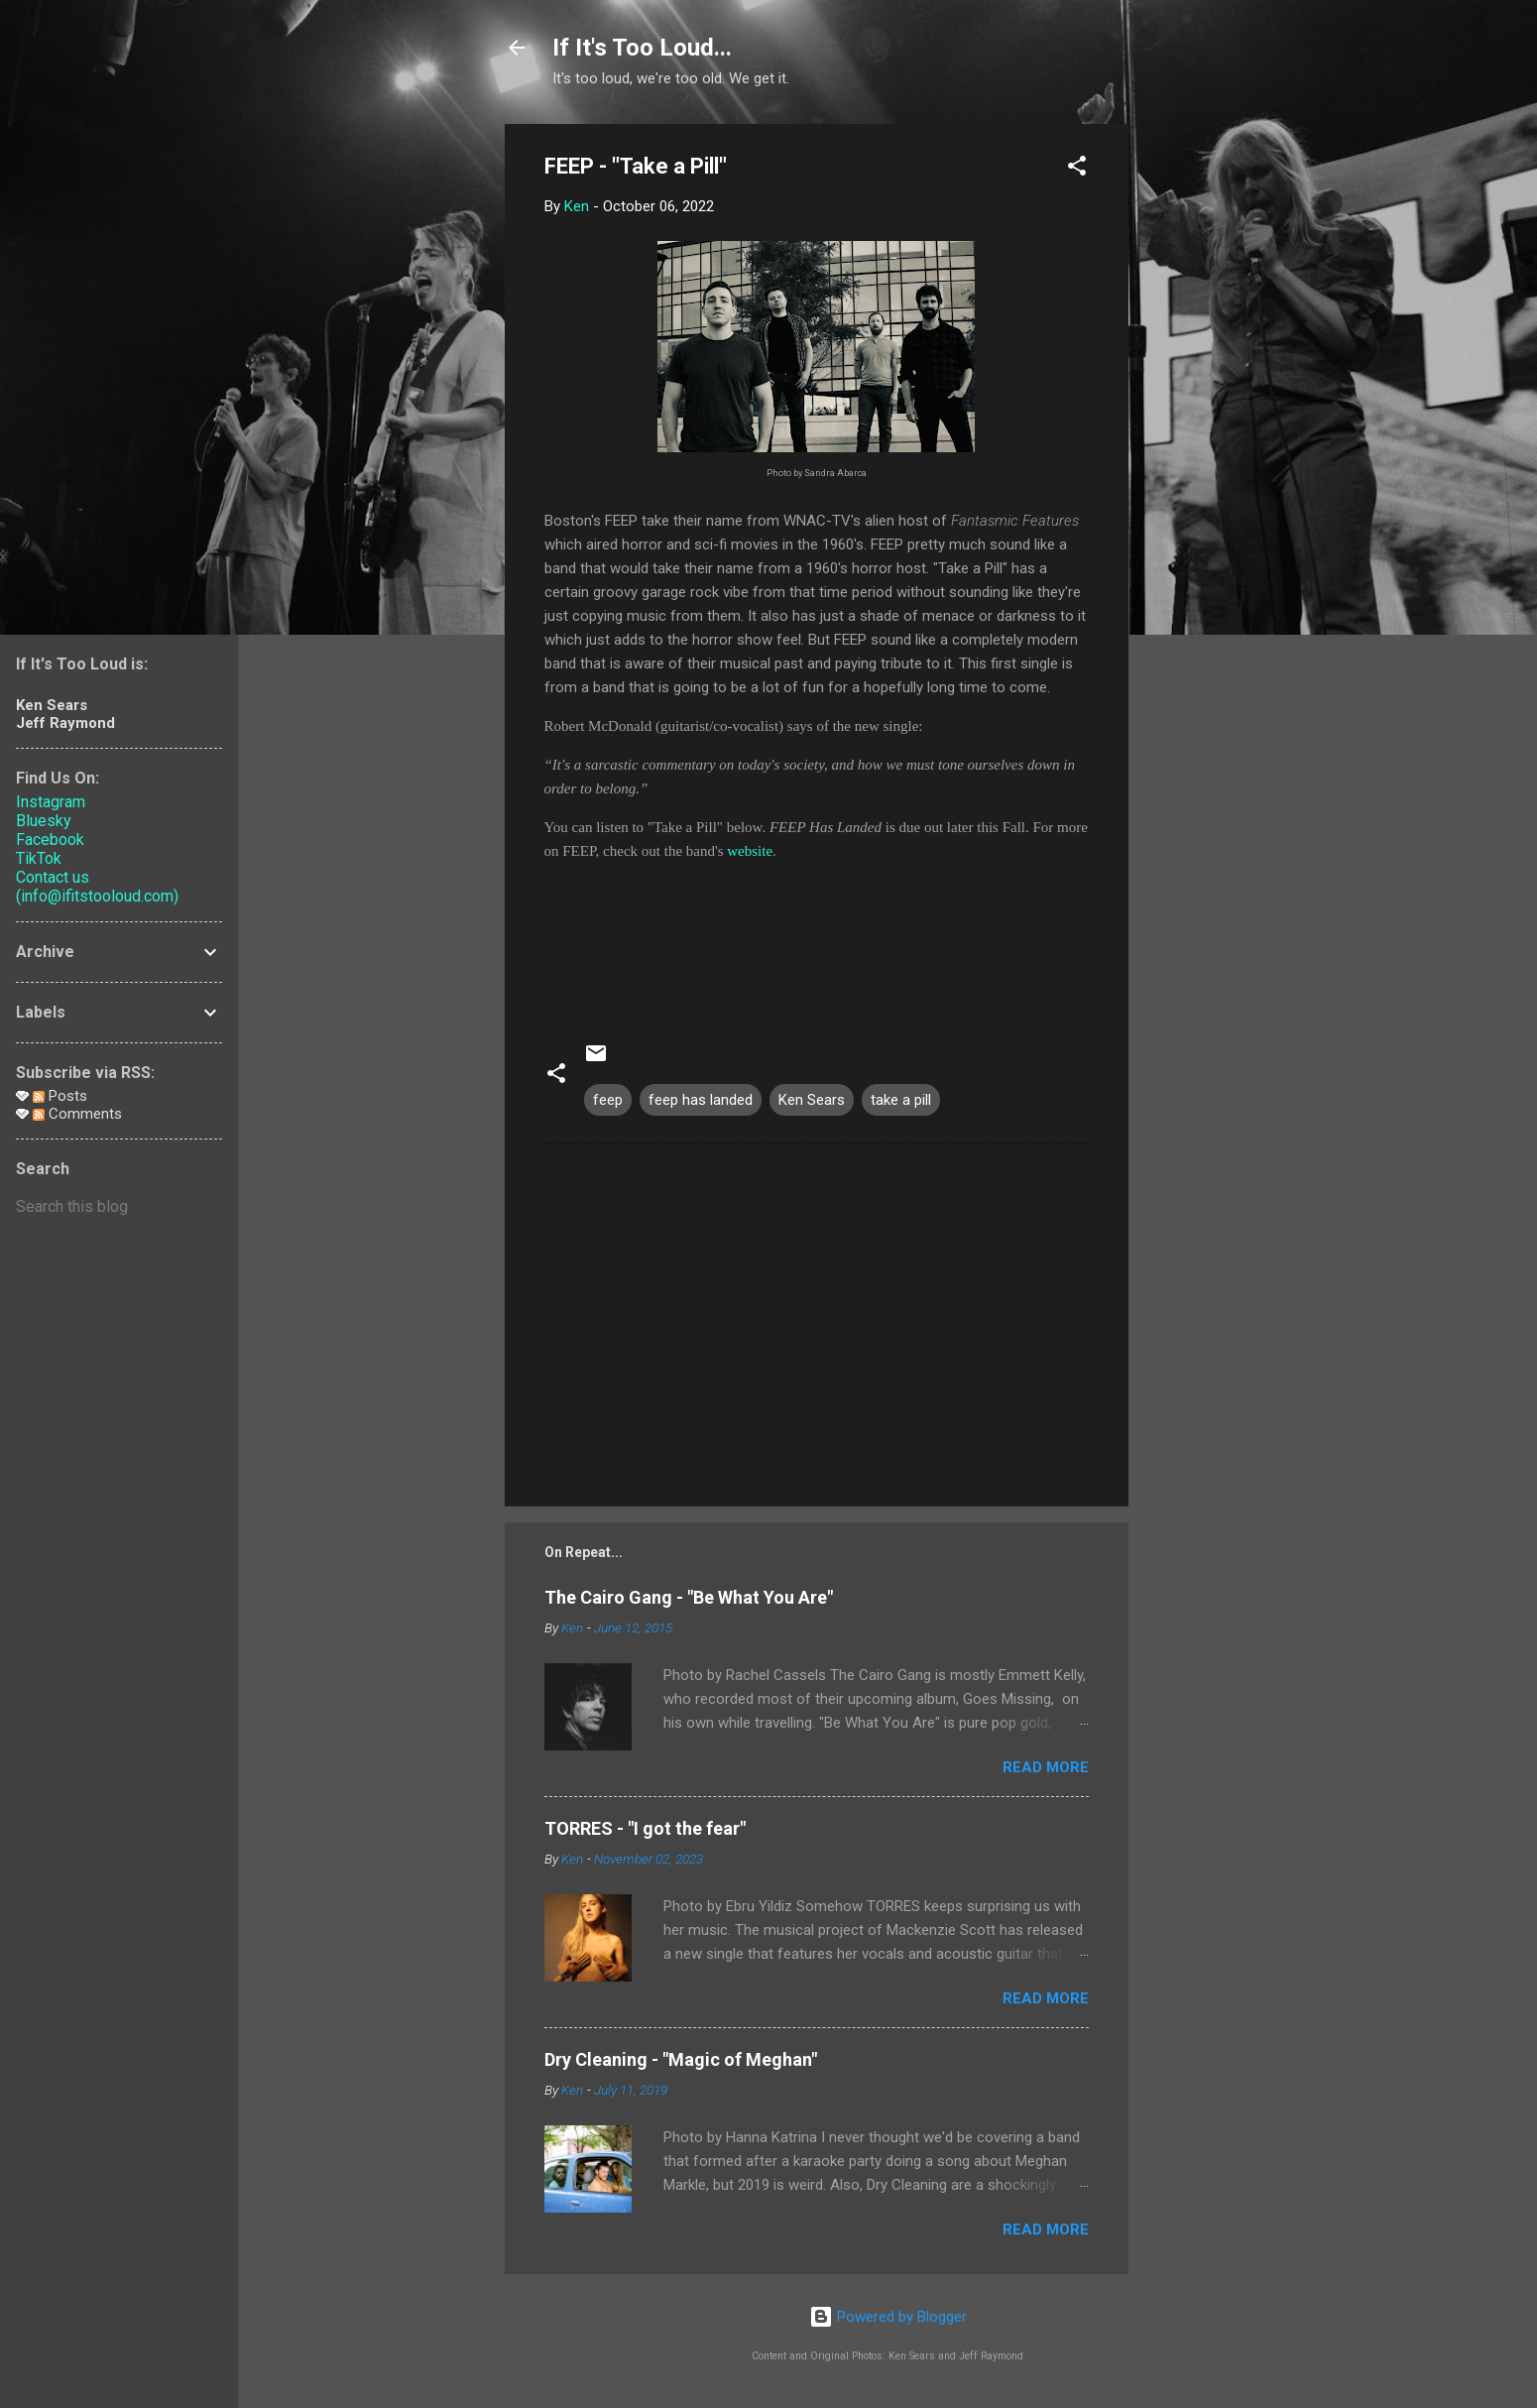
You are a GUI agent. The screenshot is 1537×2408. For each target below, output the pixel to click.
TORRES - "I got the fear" (645, 1828)
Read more (1046, 1767)
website (749, 851)
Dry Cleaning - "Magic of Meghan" (680, 2059)
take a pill (901, 1100)
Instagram (50, 801)
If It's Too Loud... (642, 47)
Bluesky (43, 820)
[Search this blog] (119, 1207)
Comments (77, 1114)
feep (608, 1100)
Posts (60, 1096)
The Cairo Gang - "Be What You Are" (688, 1597)
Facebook (50, 839)
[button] (1077, 169)
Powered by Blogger (888, 2317)
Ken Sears (811, 1100)
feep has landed (701, 1100)
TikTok (38, 858)
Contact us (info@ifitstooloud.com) (97, 886)
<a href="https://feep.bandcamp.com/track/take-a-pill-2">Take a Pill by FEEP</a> (816, 937)
